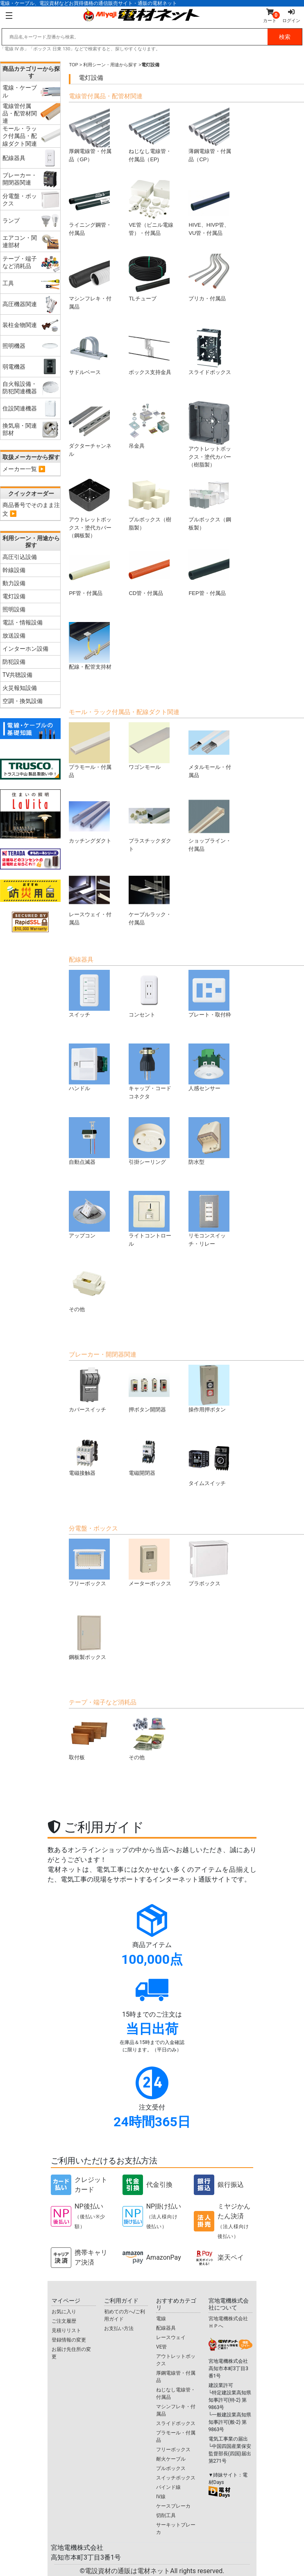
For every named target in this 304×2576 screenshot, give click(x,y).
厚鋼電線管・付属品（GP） (90, 134)
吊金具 (149, 425)
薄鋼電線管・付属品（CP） (209, 134)
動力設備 (13, 583)
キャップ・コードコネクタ (150, 1071)
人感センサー (208, 1067)
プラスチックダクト (150, 824)
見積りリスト (66, 2330)
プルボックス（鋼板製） (209, 503)
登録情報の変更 (69, 2340)
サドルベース (89, 351)
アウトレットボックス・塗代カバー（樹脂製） (209, 434)
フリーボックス (89, 1563)
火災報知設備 (19, 688)
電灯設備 (13, 596)
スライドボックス (209, 351)
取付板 (89, 1736)
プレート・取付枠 (209, 994)
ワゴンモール (149, 746)
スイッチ (89, 994)
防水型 (208, 1141)
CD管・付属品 (149, 572)
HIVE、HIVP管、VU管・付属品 (208, 208)
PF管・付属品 (89, 572)
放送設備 (13, 635)
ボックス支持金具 (150, 351)
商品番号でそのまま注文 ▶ (31, 509)
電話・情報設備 (22, 622)
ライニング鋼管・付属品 (90, 208)
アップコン (89, 1215)
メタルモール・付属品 (209, 750)
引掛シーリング (149, 1141)
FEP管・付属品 (208, 572)
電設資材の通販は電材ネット (154, 2571)
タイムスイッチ (208, 1462)
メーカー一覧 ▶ (23, 469)
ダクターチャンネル (90, 429)
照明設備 (13, 609)
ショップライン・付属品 (209, 824)
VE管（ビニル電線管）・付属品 (151, 208)
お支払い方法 (119, 2328)
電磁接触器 (89, 1457)
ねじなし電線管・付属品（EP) (150, 134)
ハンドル (89, 1067)
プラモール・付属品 (90, 750)
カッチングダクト (90, 820)
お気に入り (64, 2312)
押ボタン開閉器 (149, 1389)
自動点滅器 (89, 1141)
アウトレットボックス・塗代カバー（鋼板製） (90, 507)
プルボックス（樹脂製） (150, 503)
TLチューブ (149, 278)
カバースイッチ (89, 1389)
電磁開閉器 (149, 1457)
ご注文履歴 (64, 2321)
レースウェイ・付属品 (90, 898)
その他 (89, 1288)
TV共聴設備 (17, 675)
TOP (73, 64)
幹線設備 (13, 570)
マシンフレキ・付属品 (90, 282)
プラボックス (208, 1563)
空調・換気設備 (22, 701)
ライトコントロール (150, 1219)
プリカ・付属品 (208, 278)
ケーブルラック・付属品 (150, 898)
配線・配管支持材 (90, 646)
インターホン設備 (25, 648)
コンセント (149, 994)
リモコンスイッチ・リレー (208, 1219)
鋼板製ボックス (89, 1636)
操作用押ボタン (208, 1389)
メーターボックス (150, 1563)
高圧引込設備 (19, 557)
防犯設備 (13, 661)
